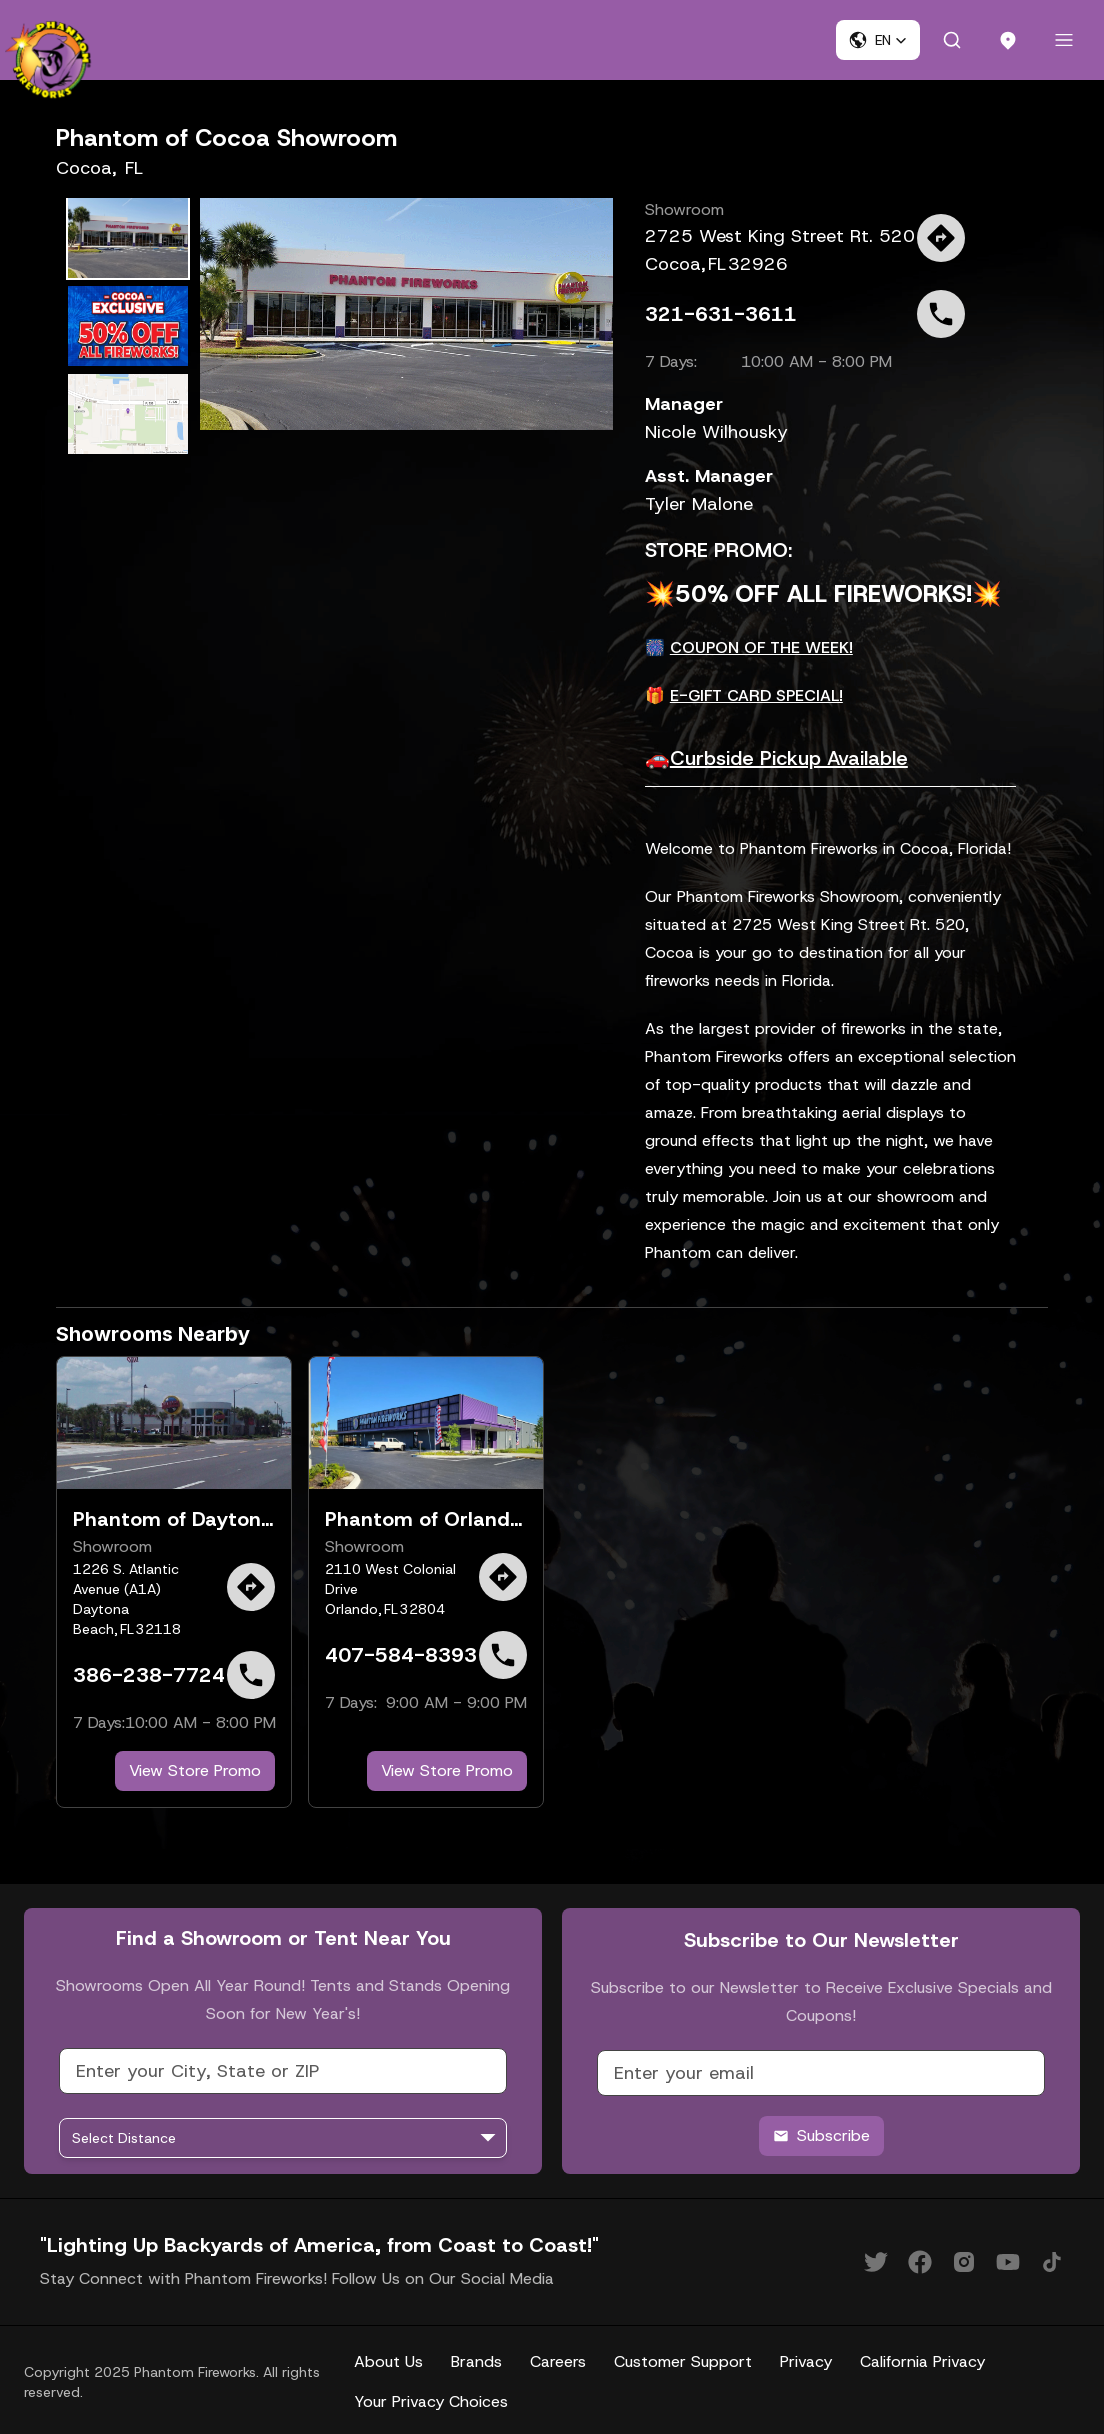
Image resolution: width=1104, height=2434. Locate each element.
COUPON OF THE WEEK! (761, 647)
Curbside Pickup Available (789, 758)
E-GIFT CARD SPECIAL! (756, 695)
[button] (878, 40)
